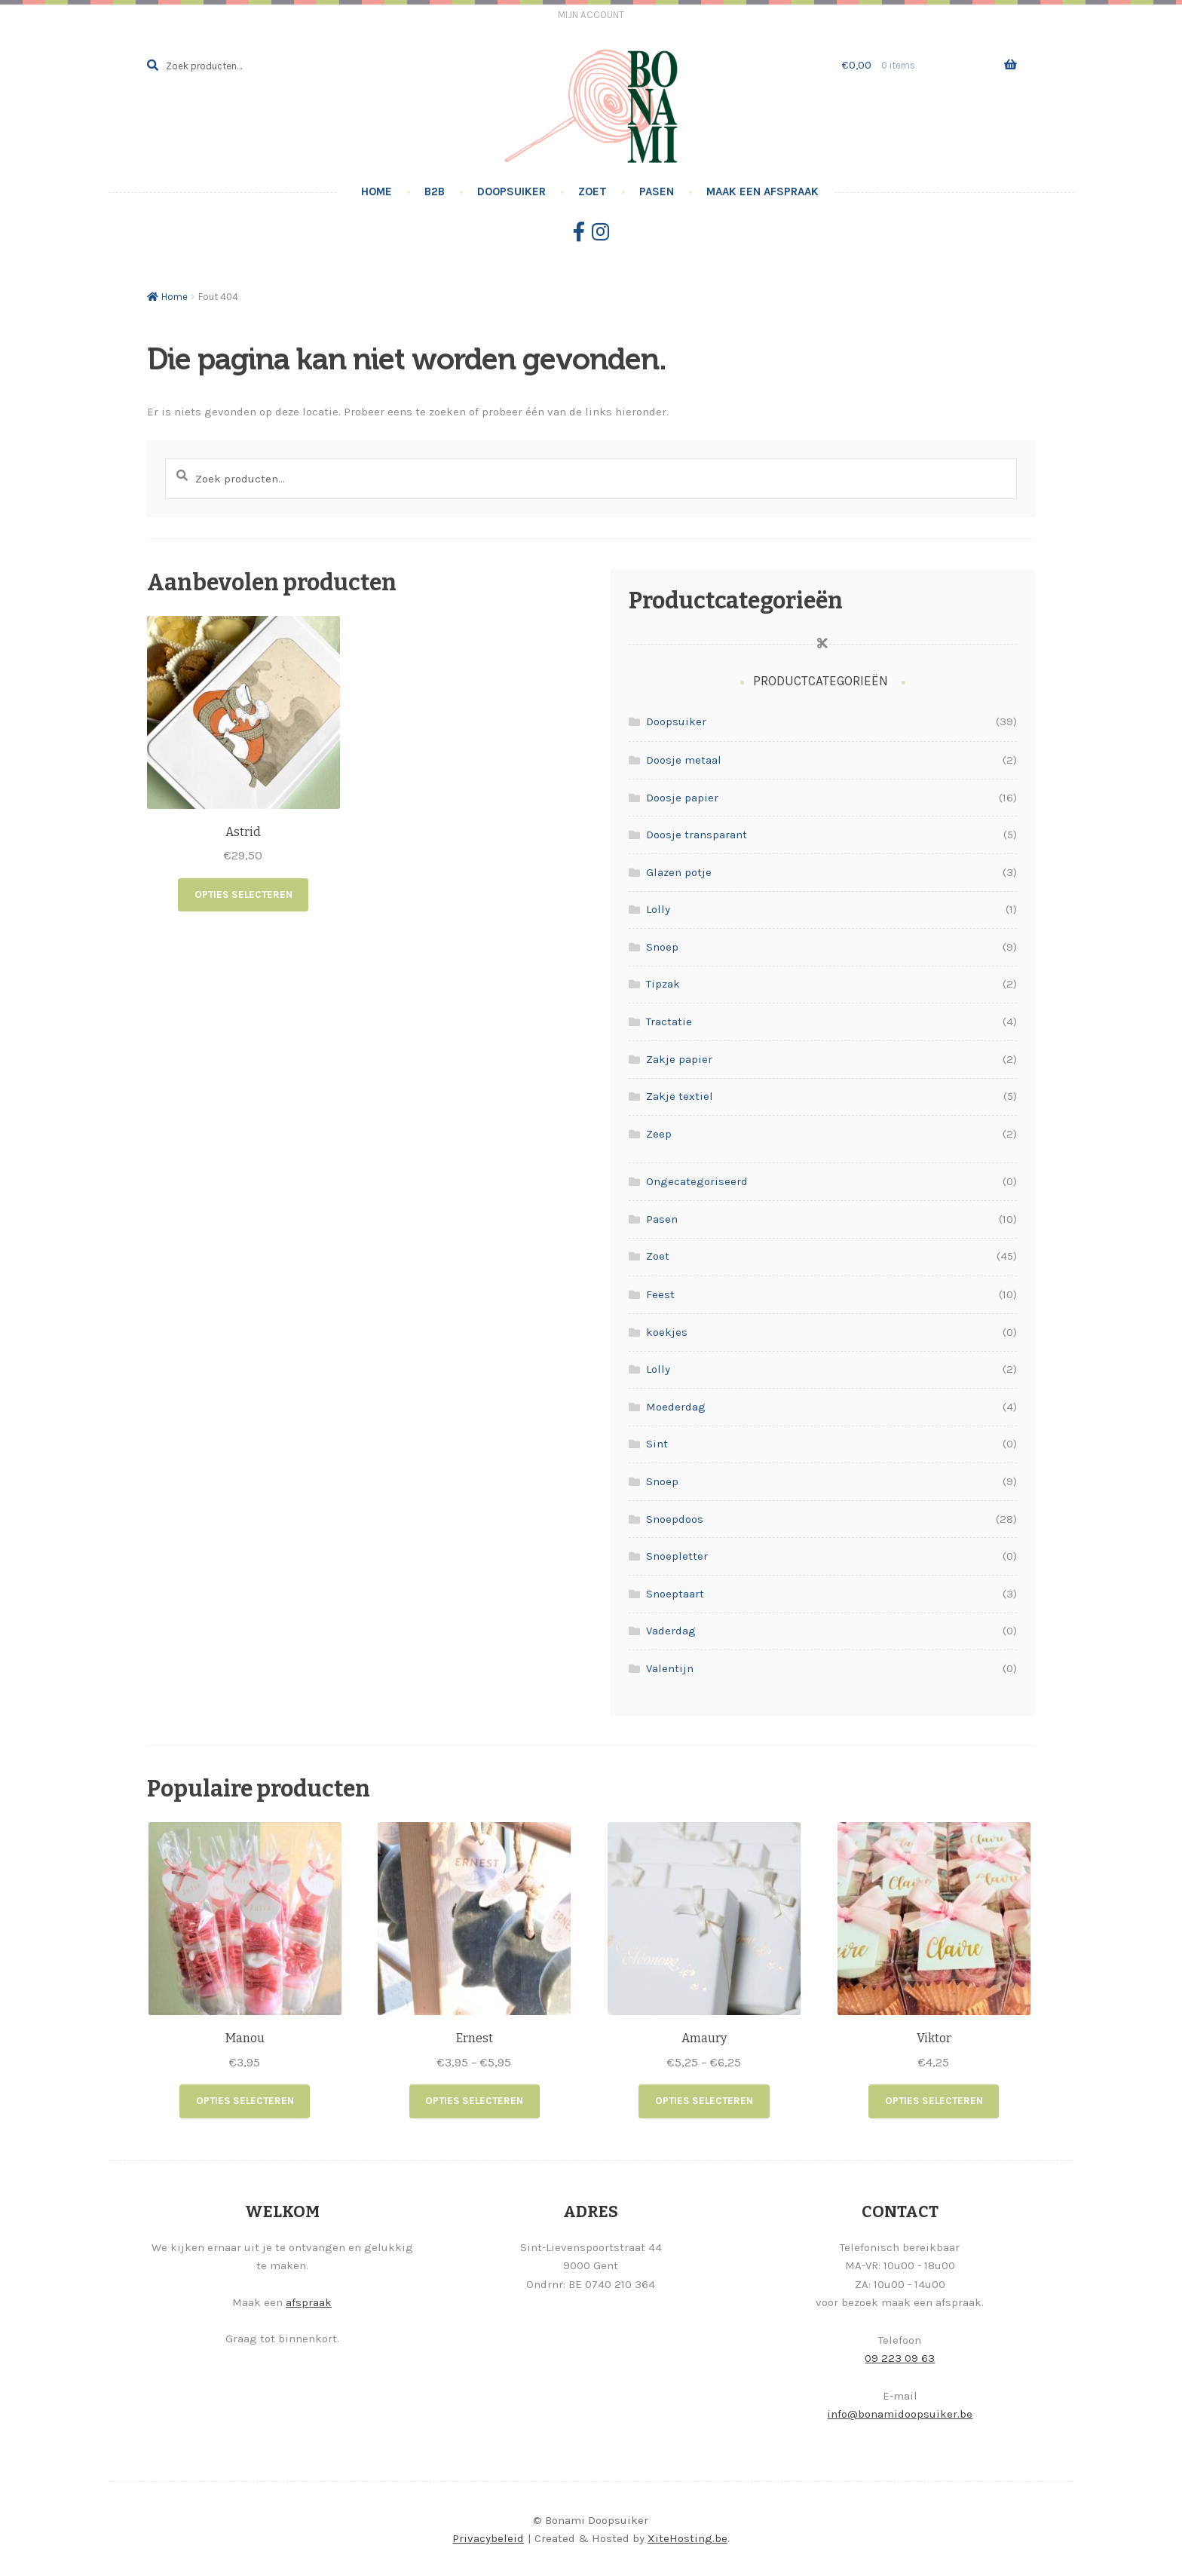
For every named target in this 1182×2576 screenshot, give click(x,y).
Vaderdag (671, 1630)
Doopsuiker (511, 191)
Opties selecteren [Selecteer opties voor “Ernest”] (474, 2100)
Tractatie (669, 1021)
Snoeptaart (675, 1593)
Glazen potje (679, 872)
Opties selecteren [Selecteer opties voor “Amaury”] (704, 2100)
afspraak (309, 2301)
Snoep (662, 947)
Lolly (658, 909)
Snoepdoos (674, 1519)
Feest (660, 1294)
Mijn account (591, 14)
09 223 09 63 (900, 2356)
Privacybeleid (488, 2537)
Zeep (659, 1134)
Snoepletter (677, 1556)
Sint (657, 1443)
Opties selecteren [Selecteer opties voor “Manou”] (245, 2100)
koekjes (666, 1332)
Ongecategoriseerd (697, 1181)
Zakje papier (679, 1059)
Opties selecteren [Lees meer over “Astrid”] (243, 893)
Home (376, 191)
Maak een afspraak (762, 191)
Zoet (592, 191)
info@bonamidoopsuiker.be (899, 2412)
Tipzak (663, 984)
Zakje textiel (679, 1096)
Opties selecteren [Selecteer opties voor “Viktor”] (933, 2100)
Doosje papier (682, 797)
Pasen (656, 191)
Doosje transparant (696, 834)
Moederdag (676, 1407)
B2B (434, 191)
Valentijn (670, 1668)
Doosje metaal (683, 760)
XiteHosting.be (687, 2537)
